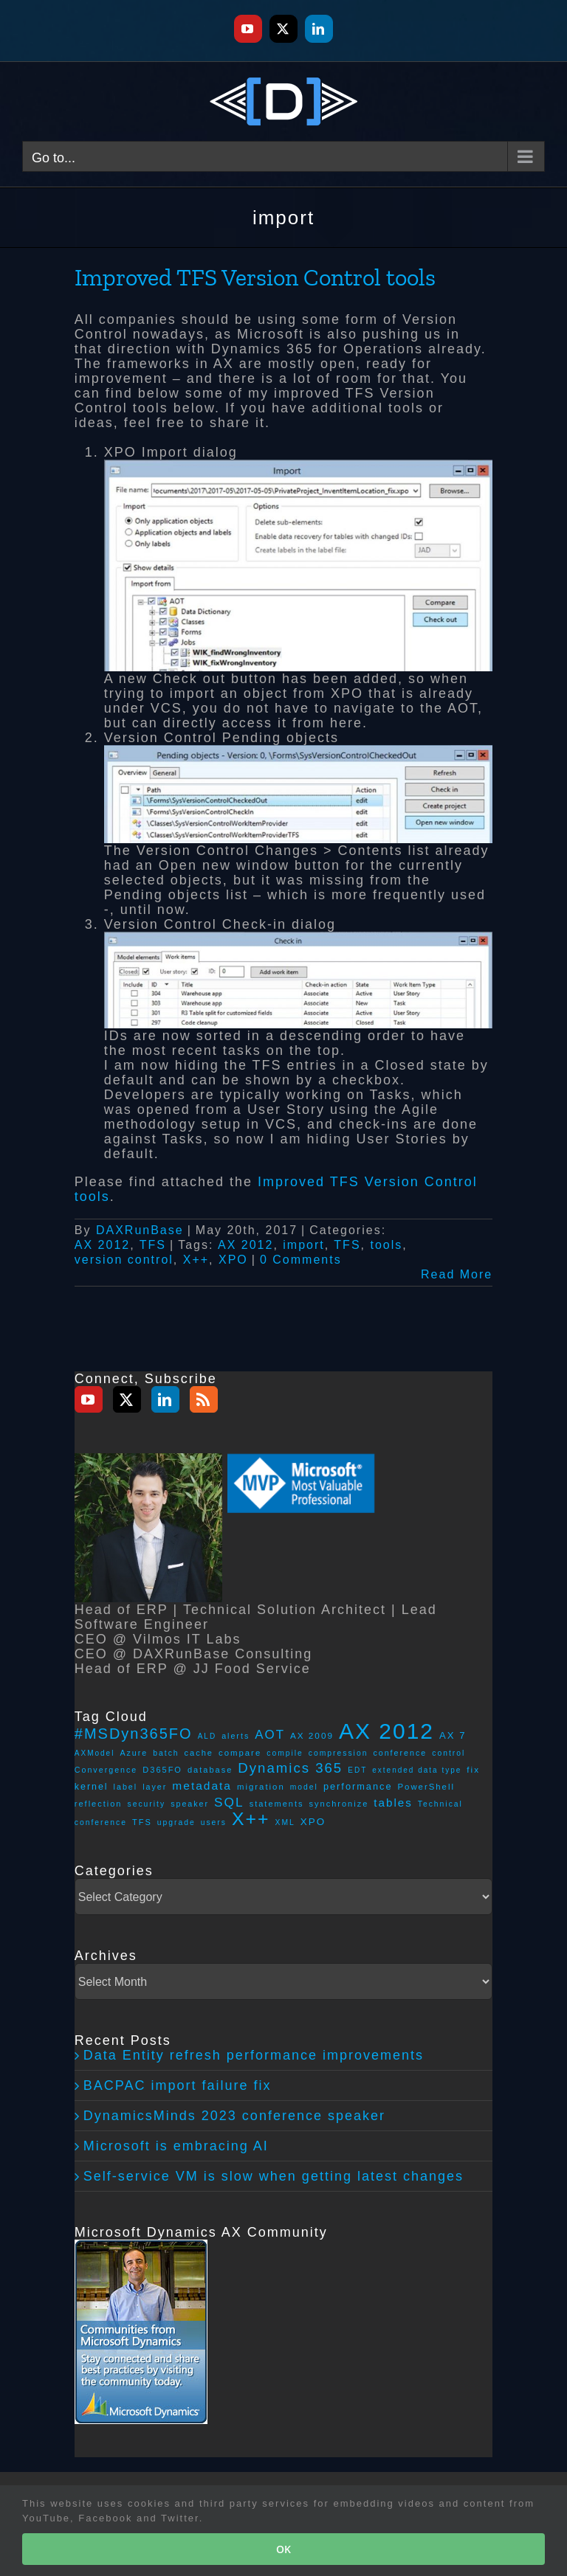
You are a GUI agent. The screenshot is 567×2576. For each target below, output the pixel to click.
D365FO (162, 1769)
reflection (99, 1803)
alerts (235, 1735)
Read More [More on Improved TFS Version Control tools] (456, 1274)
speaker (190, 1803)
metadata (202, 1785)
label (126, 1786)
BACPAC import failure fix (177, 2085)
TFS (153, 1245)
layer (154, 1786)
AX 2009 (312, 1735)
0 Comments (301, 1259)
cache (199, 1752)
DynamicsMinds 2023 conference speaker (234, 2115)
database (210, 1769)
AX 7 (452, 1735)
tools (386, 1245)
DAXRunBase (140, 1230)
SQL (229, 1802)
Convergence (106, 1769)
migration (261, 1786)
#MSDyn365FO (134, 1733)
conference (400, 1752)
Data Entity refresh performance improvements (253, 2055)
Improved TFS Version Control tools (255, 277)
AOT (270, 1735)
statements (277, 1803)
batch (166, 1753)
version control (124, 1259)
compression (338, 1753)
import (303, 1245)
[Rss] (204, 1399)
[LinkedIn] (165, 1399)
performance (358, 1786)
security (147, 1804)
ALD (207, 1736)
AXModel (95, 1753)
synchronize (339, 1803)
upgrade (176, 1822)
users (214, 1822)
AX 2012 (102, 1245)
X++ (196, 1259)
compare (240, 1752)
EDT (357, 1770)
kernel (92, 1787)
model (304, 1787)
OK (283, 2549)
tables (393, 1802)
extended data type (416, 1770)
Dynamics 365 (290, 1768)
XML (285, 1822)
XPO (233, 1259)
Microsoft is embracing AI (176, 2146)
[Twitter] (127, 1399)
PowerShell (426, 1786)
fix (473, 1769)
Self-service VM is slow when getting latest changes (273, 2176)
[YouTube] (89, 1399)
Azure (134, 1752)
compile (285, 1753)
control (448, 1753)
